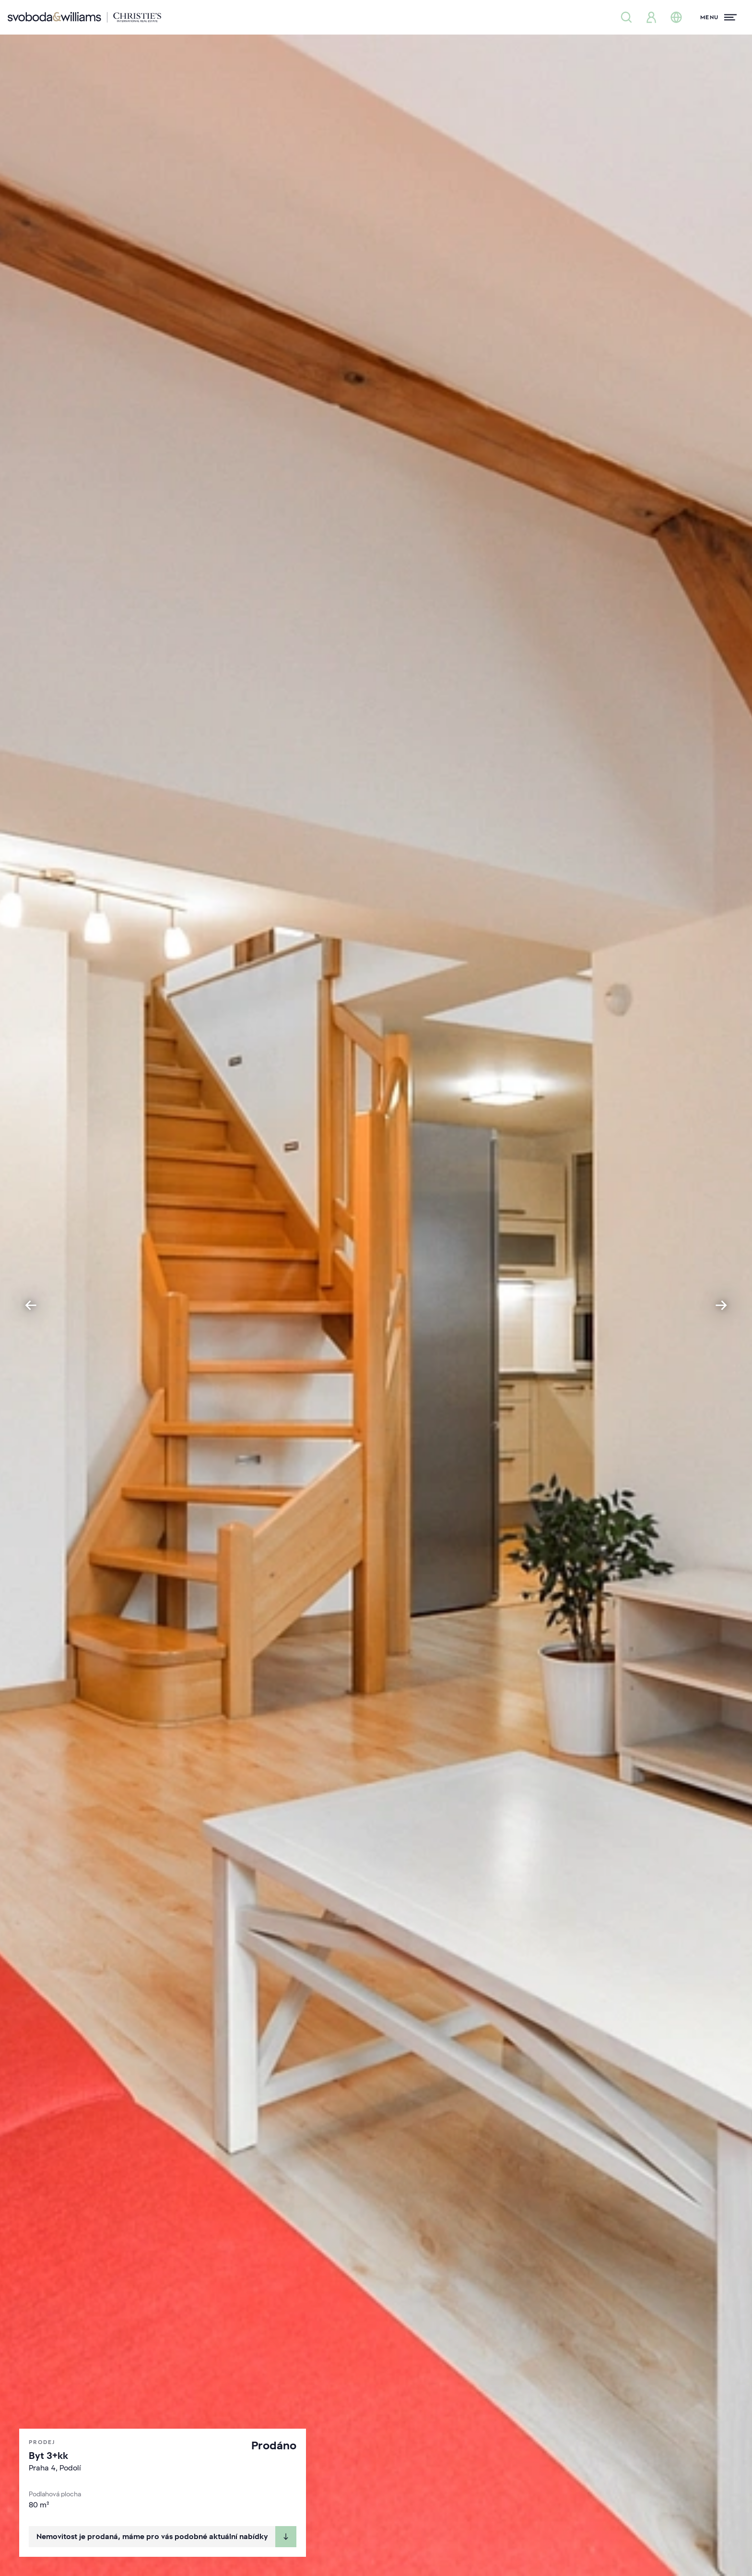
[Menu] (718, 17)
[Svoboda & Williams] (84, 17)
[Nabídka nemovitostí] (626, 17)
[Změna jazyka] (676, 17)
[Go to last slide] (30, 1305)
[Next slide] (721, 1305)
